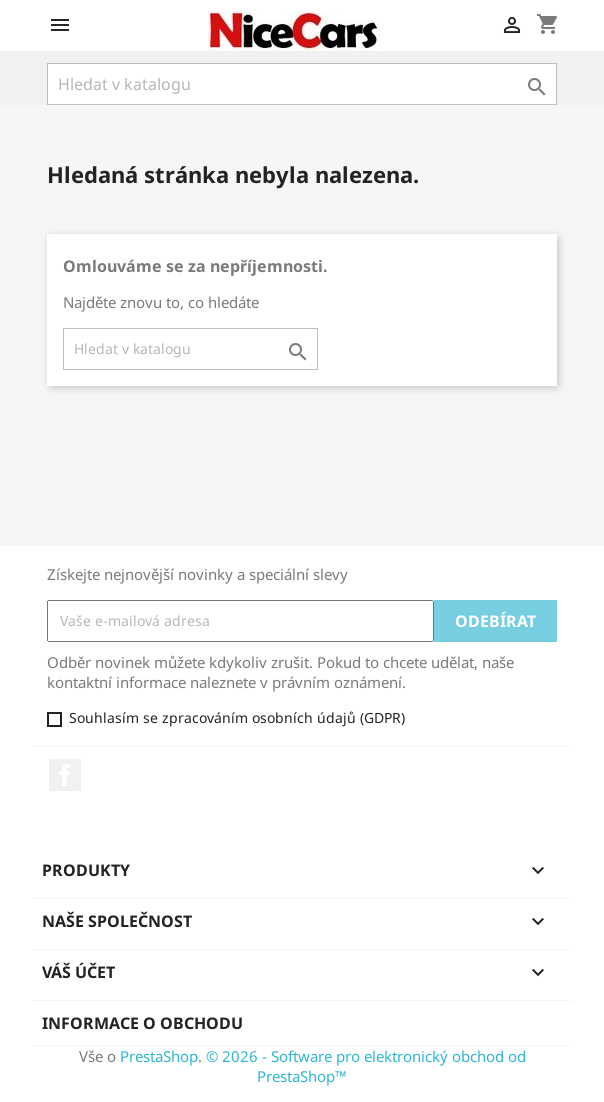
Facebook (65, 775)
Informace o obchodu (142, 1023)
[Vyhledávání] (302, 84)
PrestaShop (159, 1056)
